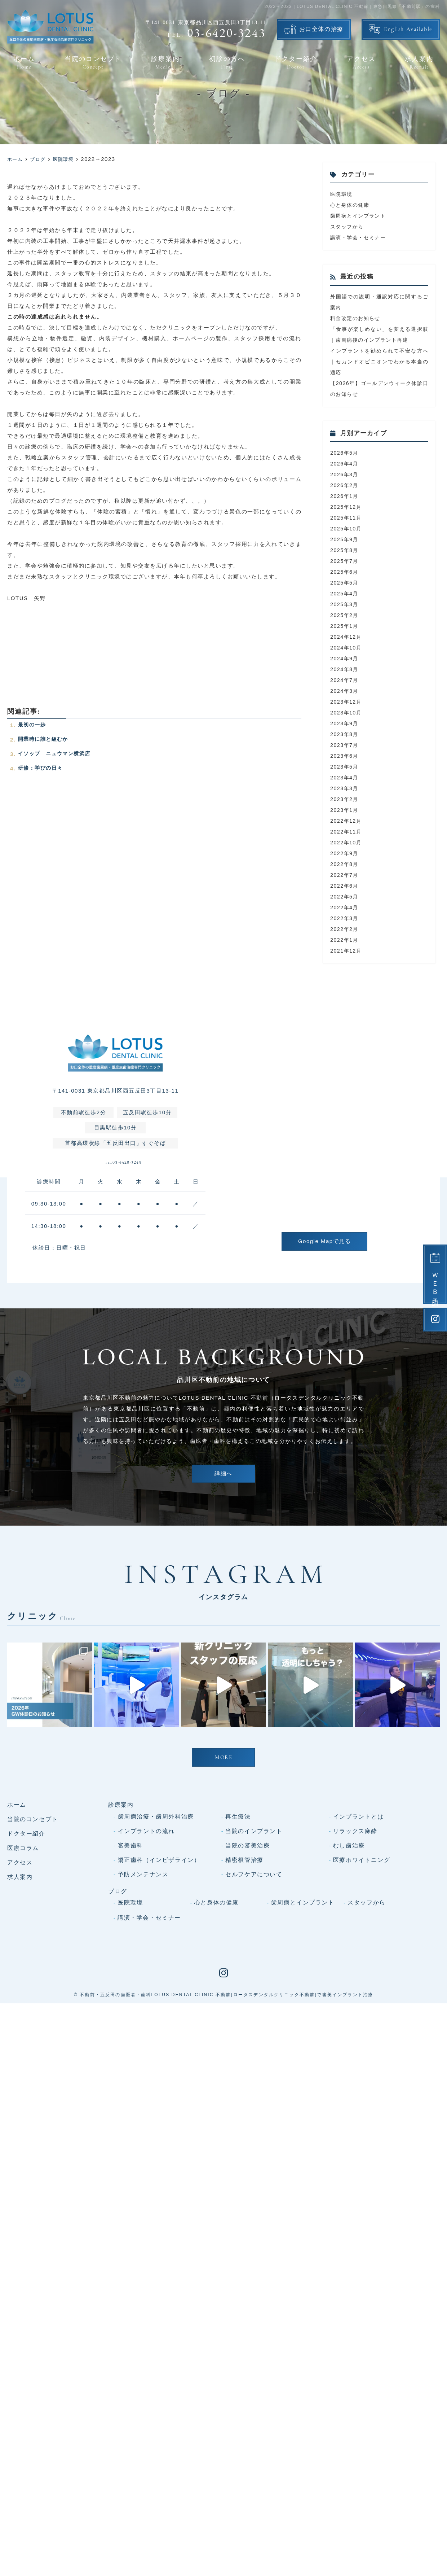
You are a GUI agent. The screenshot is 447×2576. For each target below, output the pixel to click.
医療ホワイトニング (361, 1995)
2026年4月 (345, 463)
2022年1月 (345, 940)
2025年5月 (345, 583)
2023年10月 (346, 712)
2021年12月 (346, 951)
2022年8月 (345, 864)
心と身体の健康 (351, 205)
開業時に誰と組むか (45, 739)
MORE (223, 1893)
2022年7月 (345, 875)
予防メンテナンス (143, 2009)
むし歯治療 (349, 1980)
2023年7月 (345, 745)
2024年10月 (346, 647)
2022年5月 (345, 896)
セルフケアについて (253, 2009)
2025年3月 (345, 604)
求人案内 (419, 62)
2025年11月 (346, 518)
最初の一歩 (33, 724)
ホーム (24, 62)
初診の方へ (227, 62)
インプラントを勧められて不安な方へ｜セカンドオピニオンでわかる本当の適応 (379, 361)
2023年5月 (345, 767)
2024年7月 (345, 680)
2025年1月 (345, 626)
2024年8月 (345, 669)
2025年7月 (345, 561)
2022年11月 (346, 831)
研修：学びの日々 (42, 768)
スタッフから (348, 226)
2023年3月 (345, 788)
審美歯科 (130, 1980)
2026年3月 (345, 474)
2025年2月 (345, 615)
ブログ (117, 2026)
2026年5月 (345, 453)
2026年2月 (345, 485)
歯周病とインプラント (360, 216)
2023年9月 (345, 723)
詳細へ (223, 1481)
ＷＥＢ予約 (435, 1282)
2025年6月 (345, 572)
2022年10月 (346, 842)
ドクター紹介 (295, 62)
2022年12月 (346, 821)
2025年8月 (345, 550)
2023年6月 (345, 756)
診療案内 (165, 62)
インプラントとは (358, 1952)
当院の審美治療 (247, 1980)
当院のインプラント (253, 1966)
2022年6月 (345, 886)
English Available (408, 29)
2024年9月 (345, 658)
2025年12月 (346, 507)
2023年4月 (345, 777)
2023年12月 (346, 702)
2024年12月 (346, 637)
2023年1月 (345, 810)
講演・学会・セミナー (360, 237)
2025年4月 (345, 593)
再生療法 (238, 1952)
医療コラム (23, 1983)
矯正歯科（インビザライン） (159, 1995)
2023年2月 (345, 799)
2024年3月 (345, 691)
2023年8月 (345, 734)
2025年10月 (346, 528)
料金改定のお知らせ (357, 318)
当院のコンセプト (93, 62)
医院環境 (342, 194)
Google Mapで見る (324, 1241)
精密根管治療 (244, 1995)
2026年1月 (345, 496)
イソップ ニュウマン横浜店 (57, 753)
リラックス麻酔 (355, 1966)
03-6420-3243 (123, 1167)
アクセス (361, 62)
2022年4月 (345, 907)
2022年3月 (345, 918)
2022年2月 (345, 929)
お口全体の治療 (321, 29)
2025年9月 (345, 539)
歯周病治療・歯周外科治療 (156, 1952)
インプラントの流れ (146, 1966)
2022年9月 (345, 853)
